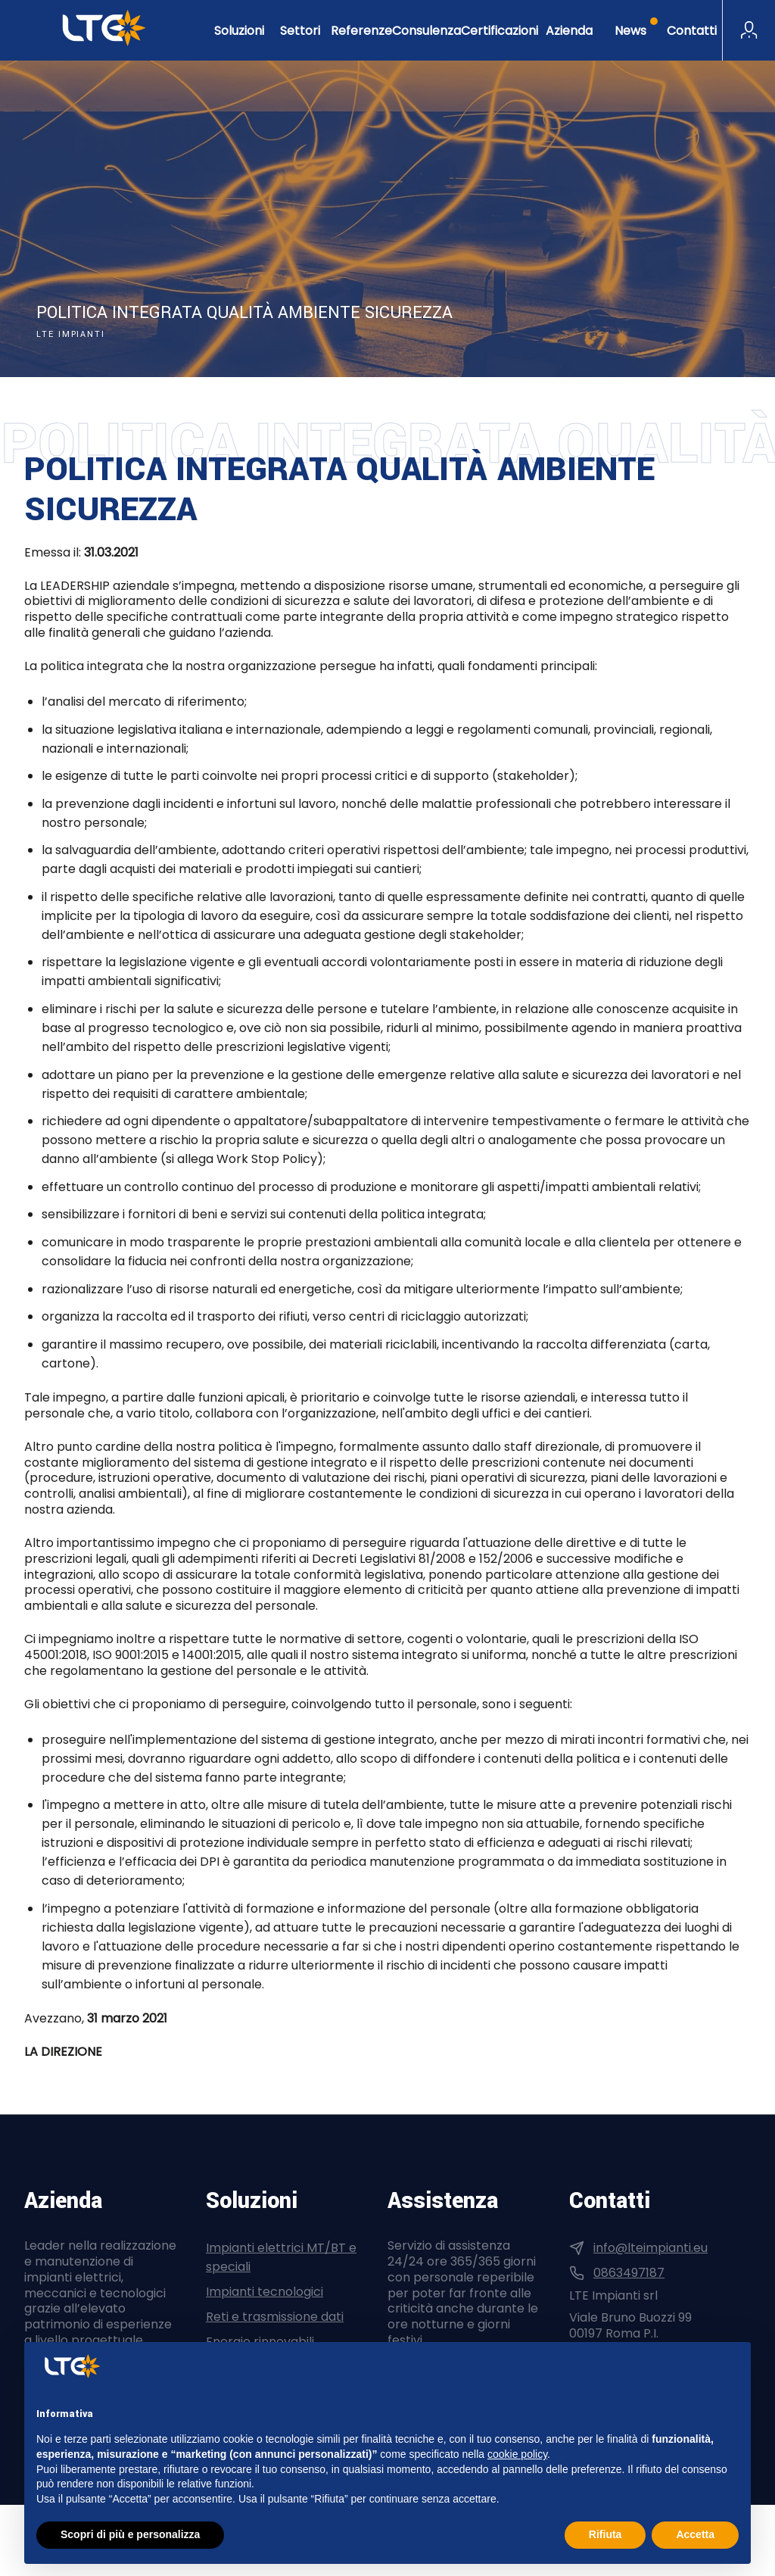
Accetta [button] (695, 2534)
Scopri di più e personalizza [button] (130, 2534)
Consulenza (426, 30)
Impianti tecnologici (264, 2291)
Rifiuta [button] (605, 2534)
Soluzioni (239, 30)
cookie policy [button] (517, 2454)
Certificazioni (499, 30)
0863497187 (629, 2272)
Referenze (361, 30)
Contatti (692, 30)
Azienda (569, 30)
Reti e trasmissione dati (275, 2316)
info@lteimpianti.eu (650, 2247)
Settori (300, 30)
